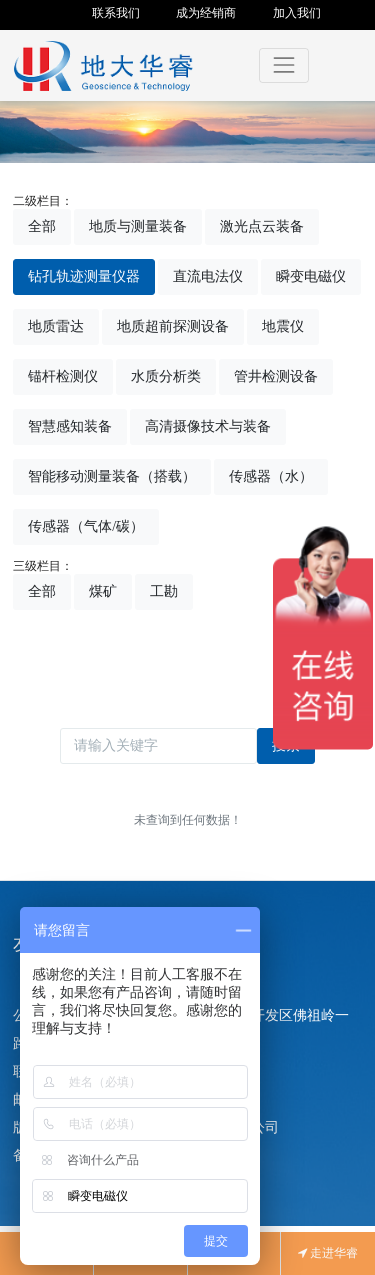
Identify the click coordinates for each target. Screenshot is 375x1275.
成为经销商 (206, 13)
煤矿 (103, 591)
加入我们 (297, 13)
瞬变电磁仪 (311, 276)
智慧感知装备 (70, 426)
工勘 (164, 591)
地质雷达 (56, 326)
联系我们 (116, 13)
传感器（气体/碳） (86, 526)
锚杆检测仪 (63, 376)
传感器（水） (271, 476)
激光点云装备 (262, 226)
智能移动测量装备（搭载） (112, 476)
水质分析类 (166, 376)
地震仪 (283, 326)
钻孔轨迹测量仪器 (84, 276)
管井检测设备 (276, 376)
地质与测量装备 (138, 226)
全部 (42, 226)
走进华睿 (328, 1253)
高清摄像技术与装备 (208, 426)
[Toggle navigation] (283, 65)
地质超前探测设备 (173, 326)
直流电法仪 (208, 276)
